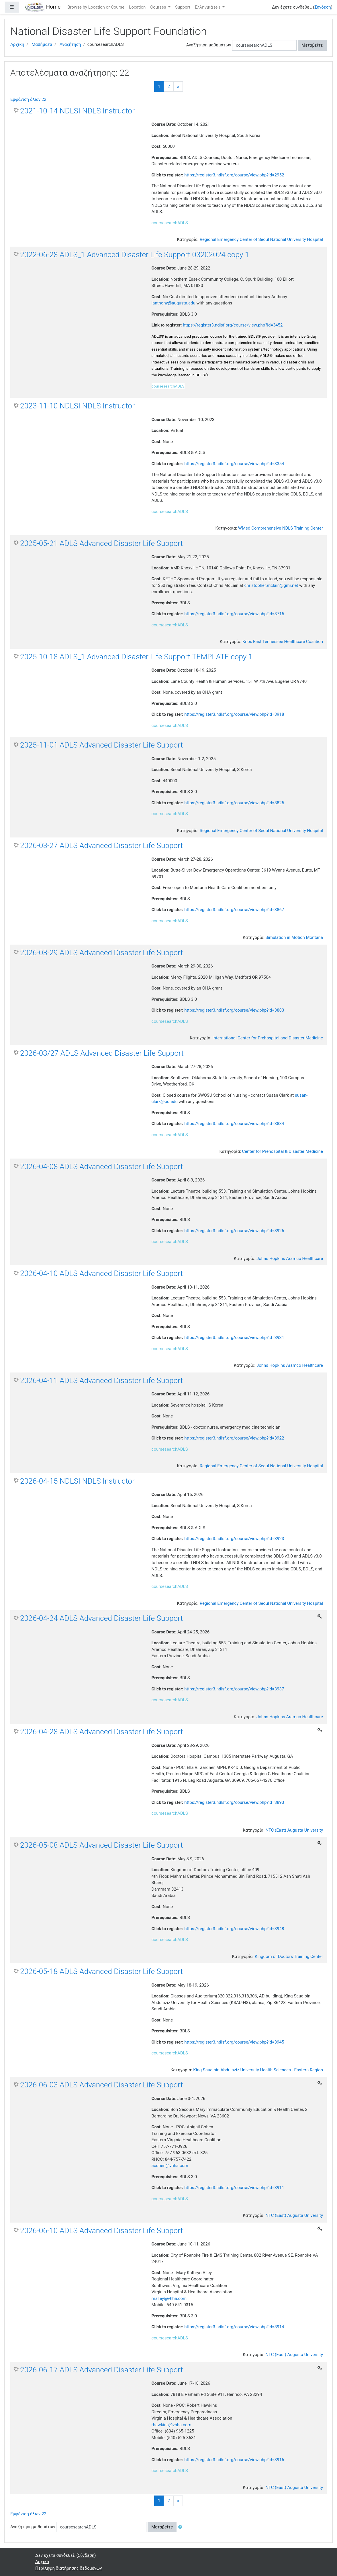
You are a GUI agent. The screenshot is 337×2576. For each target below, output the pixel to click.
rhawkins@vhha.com (171, 2424)
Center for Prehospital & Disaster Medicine (282, 1151)
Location (137, 7)
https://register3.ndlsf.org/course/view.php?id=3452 (233, 325)
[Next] (178, 86)
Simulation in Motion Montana (294, 937)
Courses (158, 7)
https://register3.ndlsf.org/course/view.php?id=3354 (234, 463)
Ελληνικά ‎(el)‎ (208, 7)
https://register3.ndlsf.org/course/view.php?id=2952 (234, 175)
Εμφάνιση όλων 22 (28, 99)
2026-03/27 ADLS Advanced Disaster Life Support (102, 1053)
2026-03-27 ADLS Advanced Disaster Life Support (101, 845)
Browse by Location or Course (95, 7)
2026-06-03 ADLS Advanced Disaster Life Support (101, 2085)
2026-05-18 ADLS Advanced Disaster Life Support (101, 1971)
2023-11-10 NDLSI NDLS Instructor (77, 406)
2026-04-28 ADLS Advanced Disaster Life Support (101, 1731)
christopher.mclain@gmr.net (271, 585)
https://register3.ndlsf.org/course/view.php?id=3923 (234, 1538)
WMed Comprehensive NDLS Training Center (280, 528)
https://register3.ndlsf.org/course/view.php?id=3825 (234, 802)
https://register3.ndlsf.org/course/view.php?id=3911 (234, 2187)
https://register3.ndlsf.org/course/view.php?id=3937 (234, 1689)
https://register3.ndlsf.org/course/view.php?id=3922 (234, 1438)
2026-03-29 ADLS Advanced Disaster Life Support (101, 952)
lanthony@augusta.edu (173, 303)
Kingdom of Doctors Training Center (289, 1956)
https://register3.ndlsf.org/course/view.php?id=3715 (234, 613)
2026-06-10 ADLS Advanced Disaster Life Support (101, 2230)
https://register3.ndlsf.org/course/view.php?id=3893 (234, 1802)
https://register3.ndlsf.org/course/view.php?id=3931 (234, 1337)
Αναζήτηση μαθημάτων (208, 45)
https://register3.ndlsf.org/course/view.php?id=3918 (234, 714)
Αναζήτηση (70, 44)
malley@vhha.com (169, 2298)
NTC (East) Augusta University (294, 1830)
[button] (181, 2527)
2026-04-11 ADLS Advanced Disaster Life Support (101, 1380)
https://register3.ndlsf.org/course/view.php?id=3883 (234, 1010)
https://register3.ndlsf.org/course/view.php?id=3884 (234, 1123)
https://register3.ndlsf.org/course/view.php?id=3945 (234, 2042)
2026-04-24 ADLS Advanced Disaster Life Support (101, 1618)
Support (182, 7)
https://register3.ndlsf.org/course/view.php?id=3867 (234, 909)
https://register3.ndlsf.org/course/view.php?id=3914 (234, 2326)
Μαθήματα (42, 44)
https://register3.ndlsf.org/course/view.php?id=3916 (234, 2459)
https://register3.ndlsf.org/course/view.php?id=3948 (234, 1928)
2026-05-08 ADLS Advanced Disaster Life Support (101, 1845)
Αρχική (17, 44)
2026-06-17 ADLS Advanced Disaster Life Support (101, 2369)
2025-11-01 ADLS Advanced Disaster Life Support (101, 745)
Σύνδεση (322, 7)
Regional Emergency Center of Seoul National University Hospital (261, 239)
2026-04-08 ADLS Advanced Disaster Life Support (101, 1166)
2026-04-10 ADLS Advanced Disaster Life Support (101, 1273)
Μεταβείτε (312, 45)
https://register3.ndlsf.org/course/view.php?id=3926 (234, 1230)
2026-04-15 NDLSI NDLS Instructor (77, 1481)
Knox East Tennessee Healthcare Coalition (282, 641)
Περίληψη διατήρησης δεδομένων (68, 2568)
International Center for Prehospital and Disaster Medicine (267, 1038)
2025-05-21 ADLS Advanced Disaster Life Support (101, 543)
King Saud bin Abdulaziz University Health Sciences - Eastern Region (258, 2069)
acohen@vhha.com (170, 2165)
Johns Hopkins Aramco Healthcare (289, 1258)
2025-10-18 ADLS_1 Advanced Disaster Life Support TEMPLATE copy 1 (136, 656)
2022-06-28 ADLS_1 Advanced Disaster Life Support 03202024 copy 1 (134, 254)
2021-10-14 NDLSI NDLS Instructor (77, 111)
